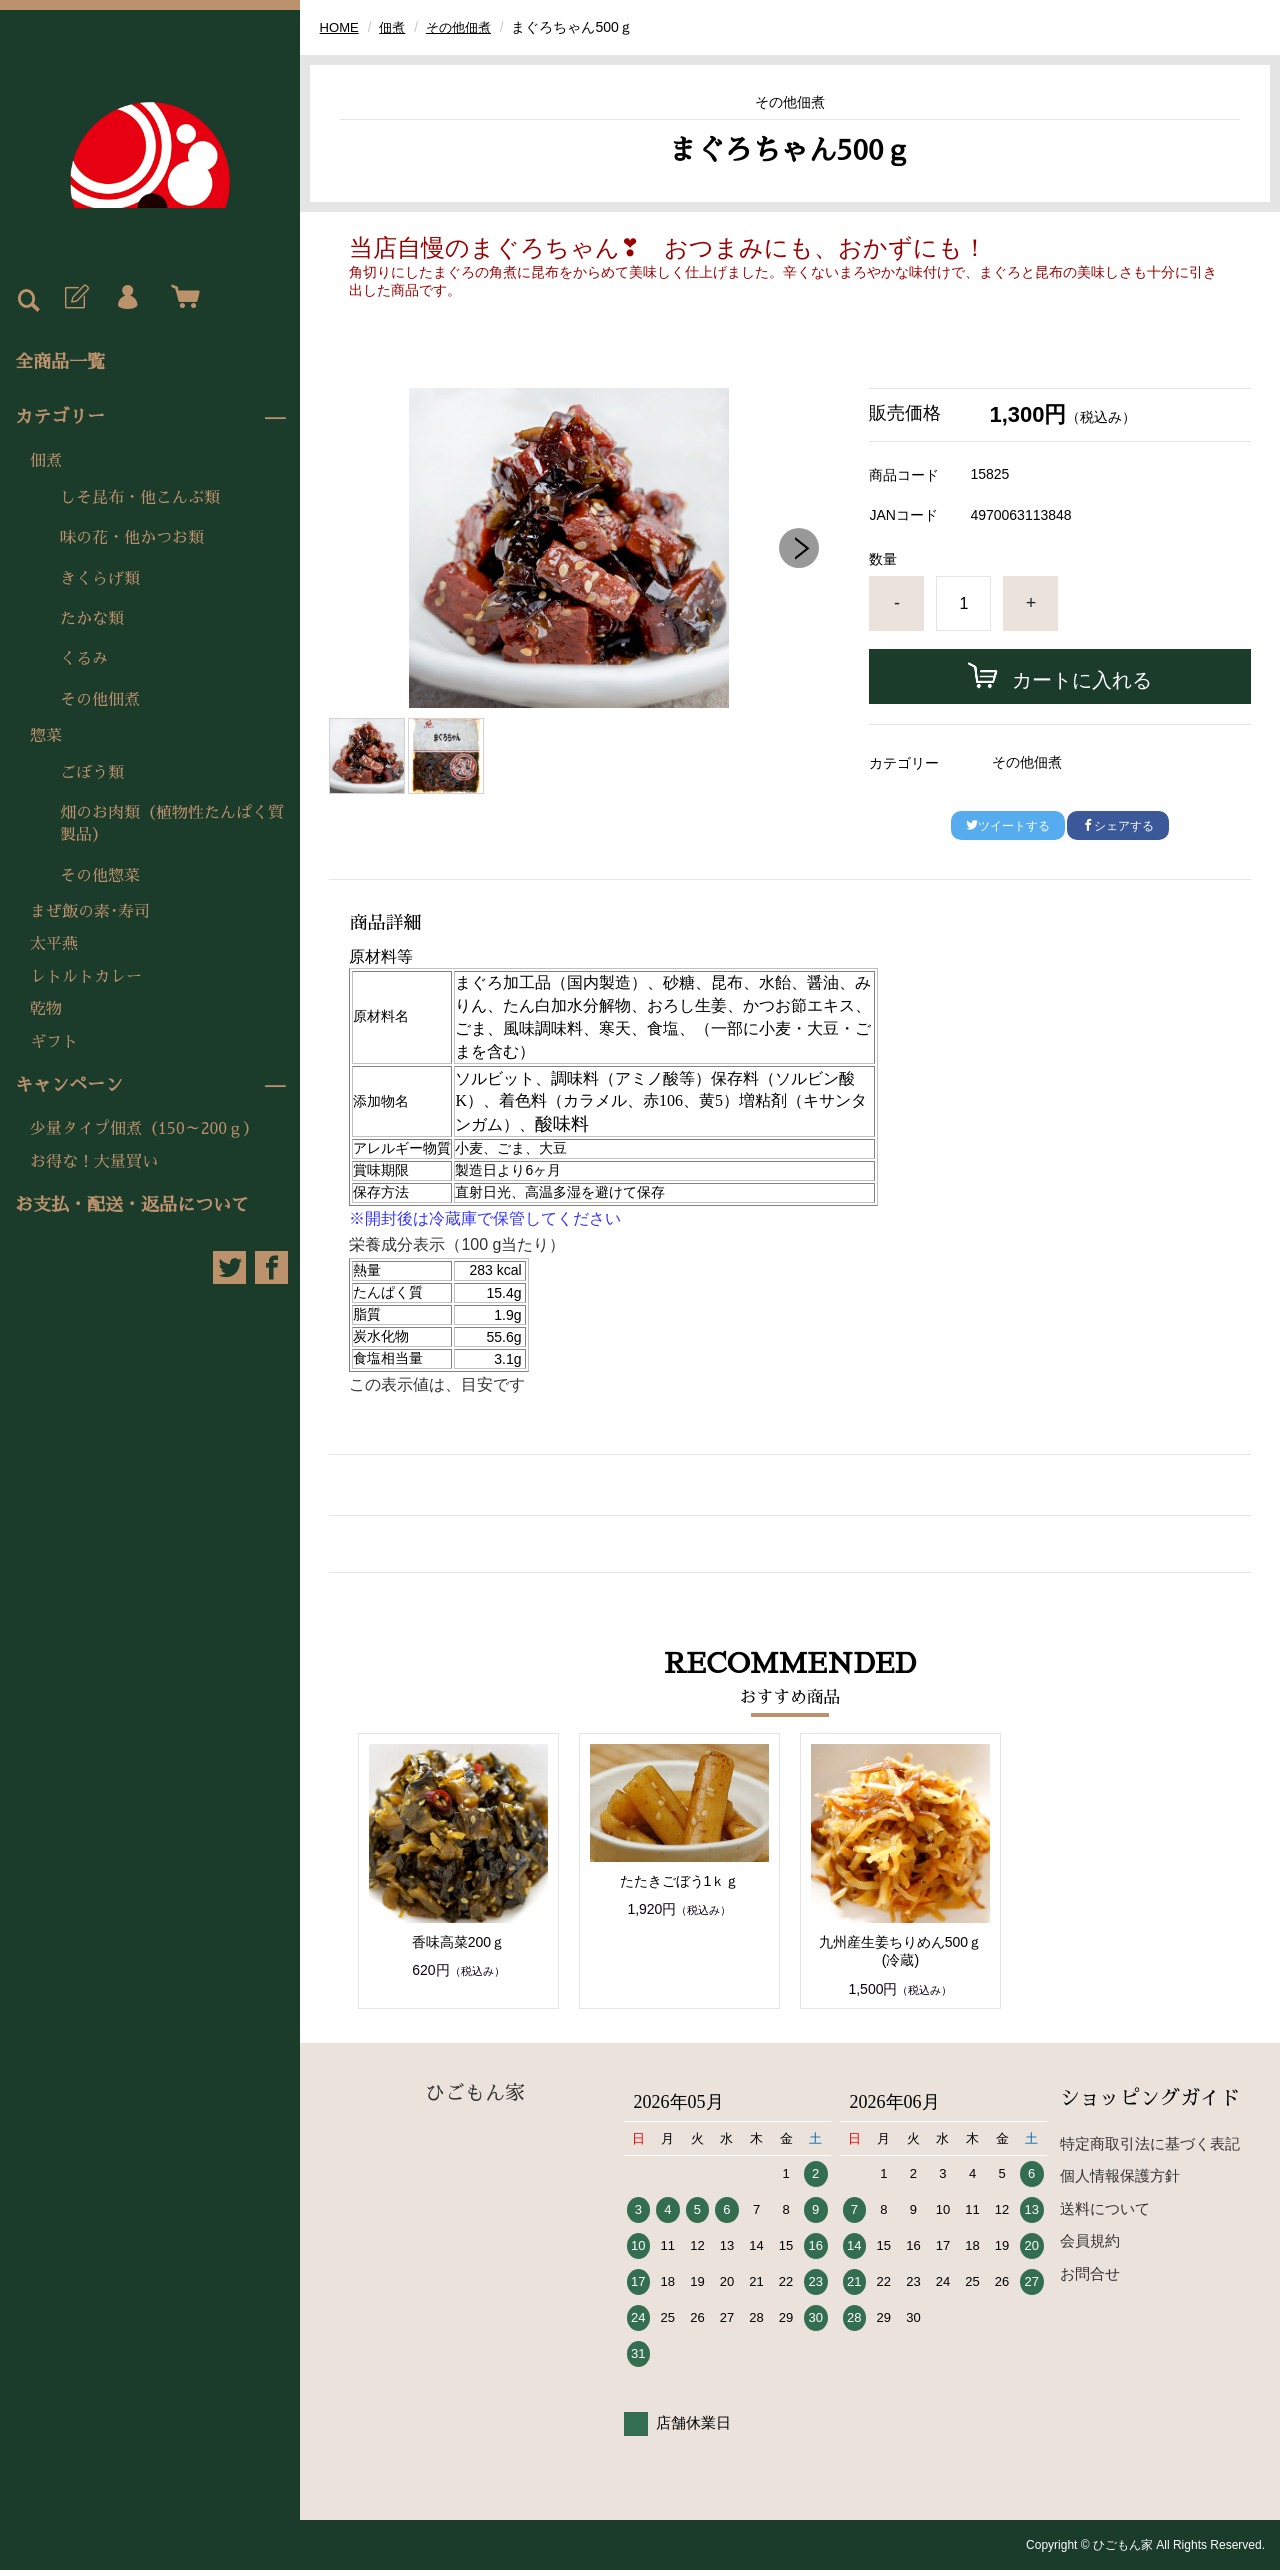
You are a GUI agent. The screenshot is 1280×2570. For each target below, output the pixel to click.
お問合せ (1090, 2273)
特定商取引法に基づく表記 (1150, 2143)
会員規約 (1090, 2240)
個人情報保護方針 (1120, 2175)
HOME (341, 27)
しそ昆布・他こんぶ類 (140, 498)
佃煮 (46, 461)
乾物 (46, 1009)
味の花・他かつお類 (132, 538)
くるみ (84, 659)
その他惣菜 (100, 876)
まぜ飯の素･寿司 (90, 912)
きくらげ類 (100, 579)
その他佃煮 (100, 700)
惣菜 (46, 736)
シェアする (1118, 826)
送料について (1105, 2208)
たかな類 (92, 619)
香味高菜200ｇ (458, 1942)
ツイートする (1008, 826)
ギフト (54, 1042)
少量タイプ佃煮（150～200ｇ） (144, 1129)
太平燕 (54, 944)
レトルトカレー (86, 977)
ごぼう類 (92, 773)
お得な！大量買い (94, 1162)
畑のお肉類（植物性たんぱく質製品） (172, 824)
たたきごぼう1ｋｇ (680, 1881)
